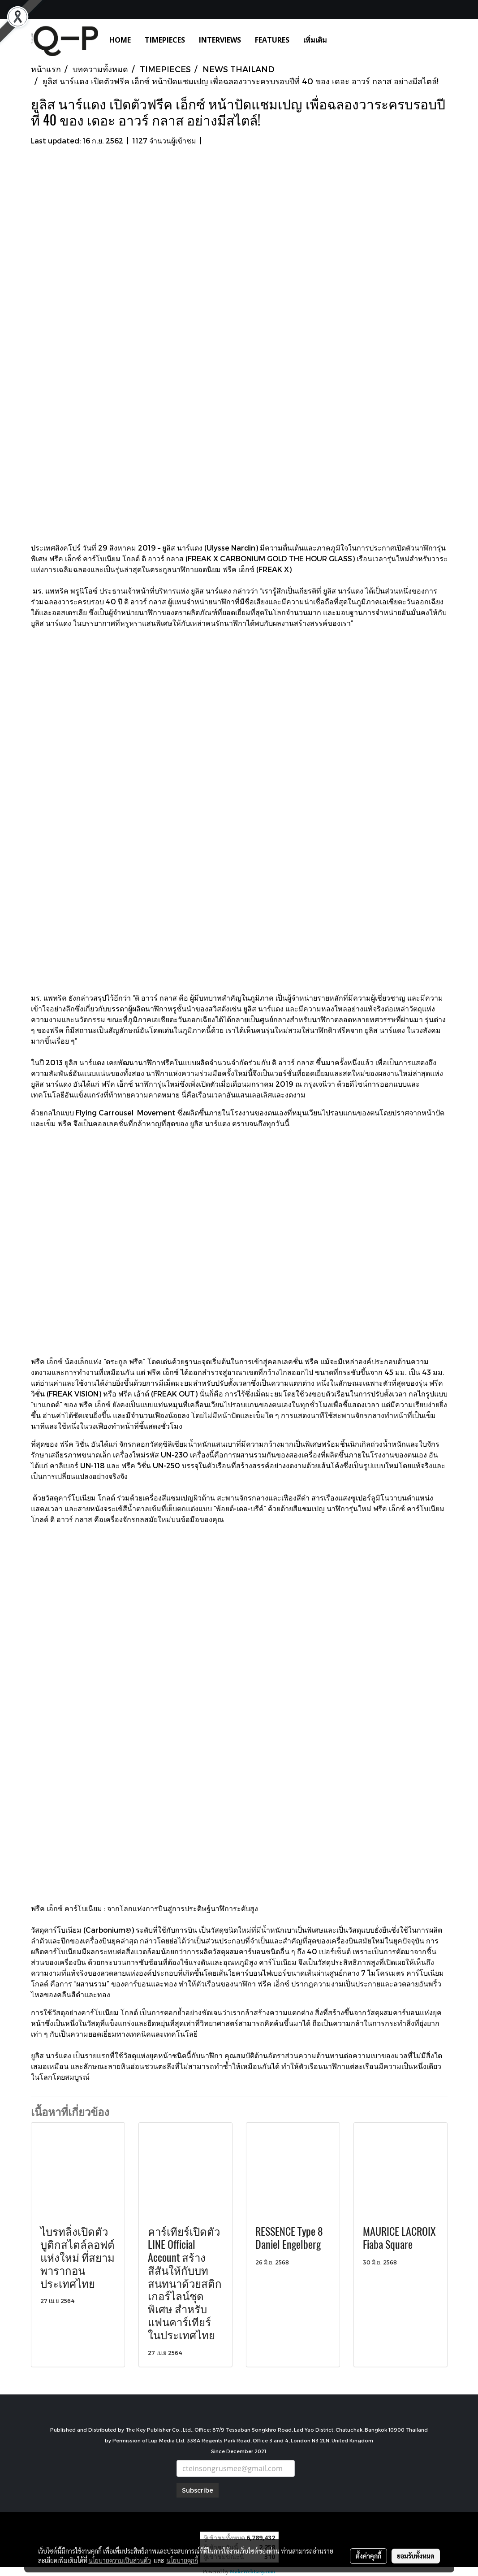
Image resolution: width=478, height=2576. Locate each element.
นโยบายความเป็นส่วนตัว (120, 2560)
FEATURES (272, 40)
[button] (347, 39)
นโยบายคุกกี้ (182, 2560)
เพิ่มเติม (315, 40)
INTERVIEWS (220, 40)
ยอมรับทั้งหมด (416, 2556)
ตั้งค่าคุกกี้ (368, 2556)
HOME (120, 40)
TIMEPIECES (165, 40)
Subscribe (197, 2490)
